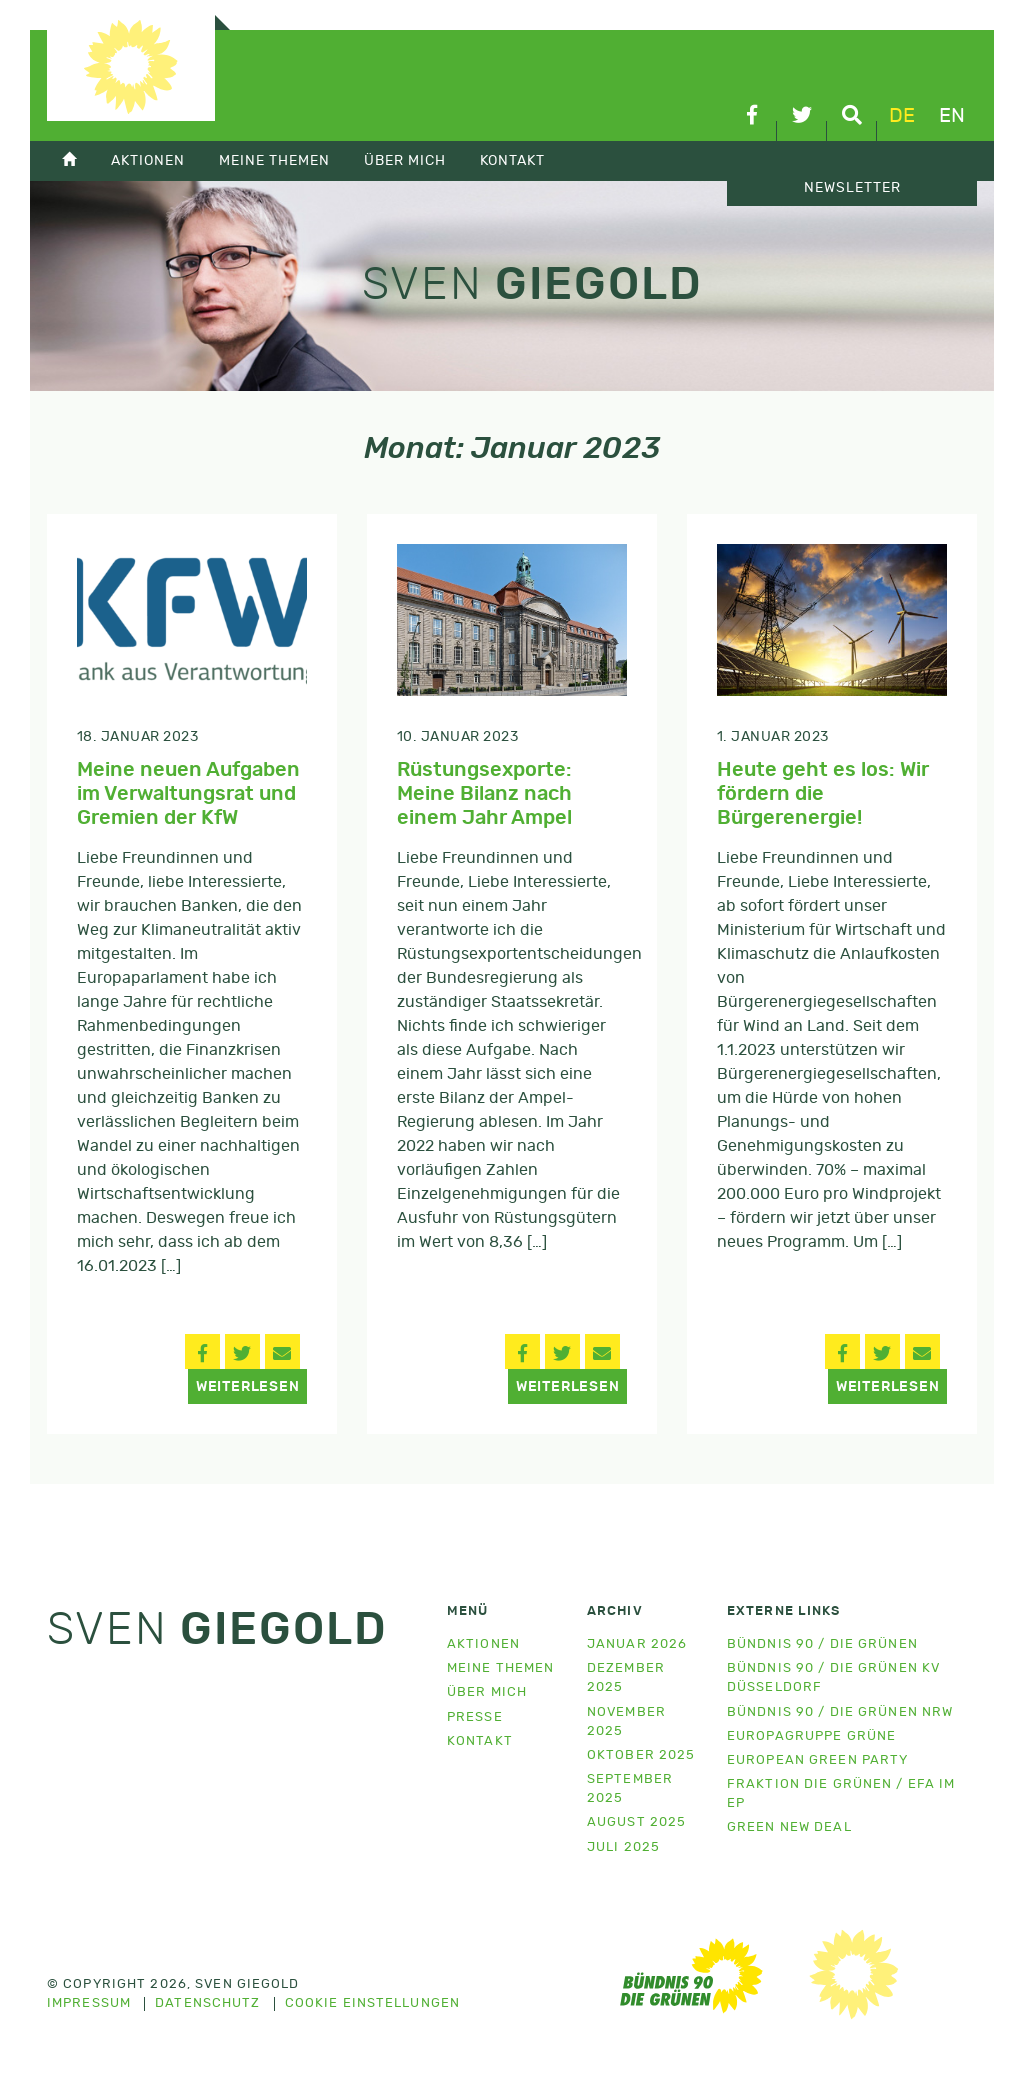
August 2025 (636, 1822)
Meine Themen (274, 160)
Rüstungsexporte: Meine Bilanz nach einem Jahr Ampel (484, 794)
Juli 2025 (623, 1847)
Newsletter (852, 188)
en (952, 116)
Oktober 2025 (641, 1755)
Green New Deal (789, 1827)
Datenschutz (207, 2004)
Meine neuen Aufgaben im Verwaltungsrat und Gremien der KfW (188, 794)
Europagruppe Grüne (811, 1736)
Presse (475, 1717)
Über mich (405, 160)
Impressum (89, 2004)
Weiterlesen (248, 1387)
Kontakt (512, 160)
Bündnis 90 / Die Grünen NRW (840, 1712)
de (902, 116)
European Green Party (817, 1760)
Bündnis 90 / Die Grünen (822, 1644)
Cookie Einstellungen (372, 2004)
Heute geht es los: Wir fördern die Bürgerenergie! (823, 794)
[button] (202, 1351)
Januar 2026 (637, 1644)
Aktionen (148, 160)
